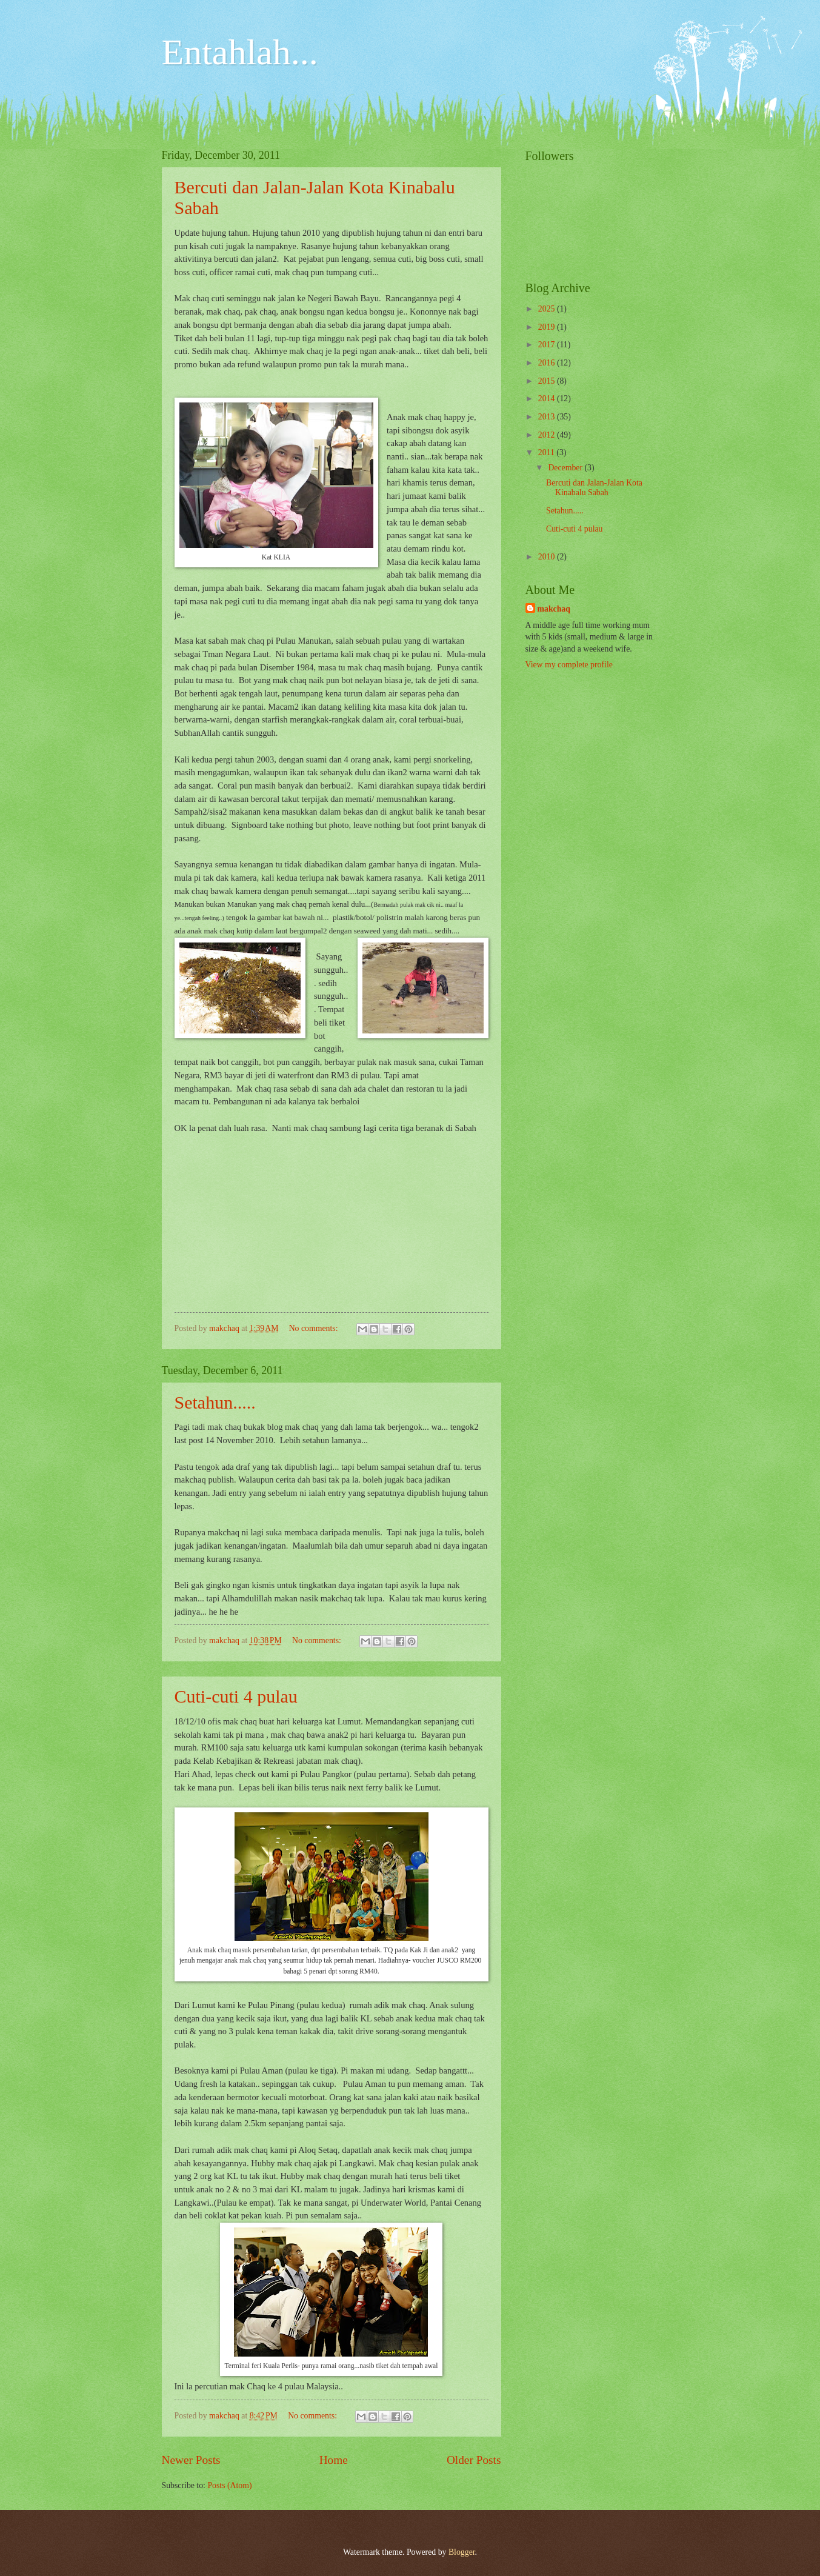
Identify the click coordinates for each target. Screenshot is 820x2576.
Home (333, 2460)
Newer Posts (191, 2460)
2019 (547, 327)
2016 (547, 362)
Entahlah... (240, 52)
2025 (547, 308)
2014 (547, 398)
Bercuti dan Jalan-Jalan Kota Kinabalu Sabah (594, 488)
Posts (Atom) (229, 2485)
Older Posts (474, 2460)
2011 (547, 452)
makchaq (554, 608)
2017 (547, 344)
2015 (547, 380)
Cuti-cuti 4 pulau (236, 1696)
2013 (547, 416)
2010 (547, 556)
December (566, 467)
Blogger (461, 2552)
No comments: (314, 1328)
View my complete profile (569, 664)
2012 (547, 434)
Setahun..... (215, 1402)
